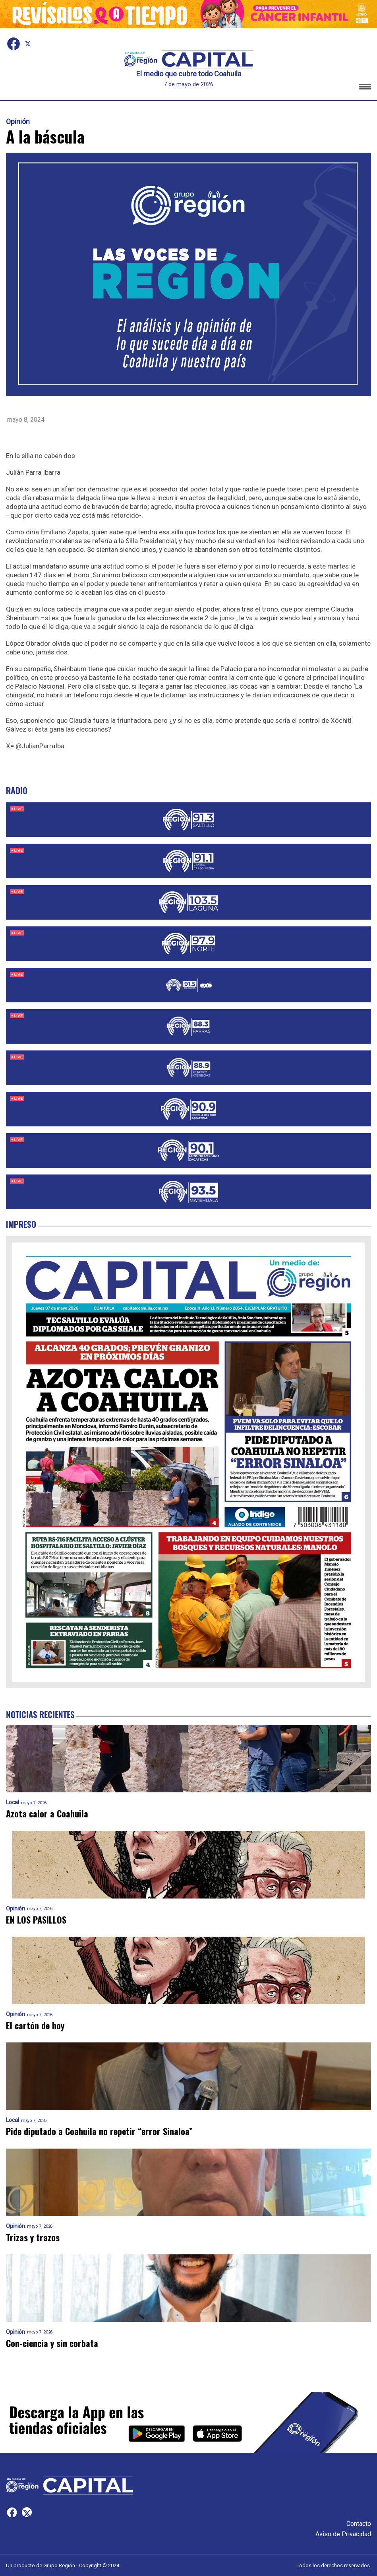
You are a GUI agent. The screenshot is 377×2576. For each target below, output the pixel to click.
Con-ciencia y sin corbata (52, 2343)
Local (12, 1802)
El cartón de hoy (35, 2026)
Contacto (358, 2523)
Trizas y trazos (33, 2237)
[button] (365, 88)
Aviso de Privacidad (343, 2534)
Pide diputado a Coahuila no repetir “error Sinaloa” (99, 2131)
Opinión (18, 122)
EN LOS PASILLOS (36, 1920)
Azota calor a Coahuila (47, 1814)
